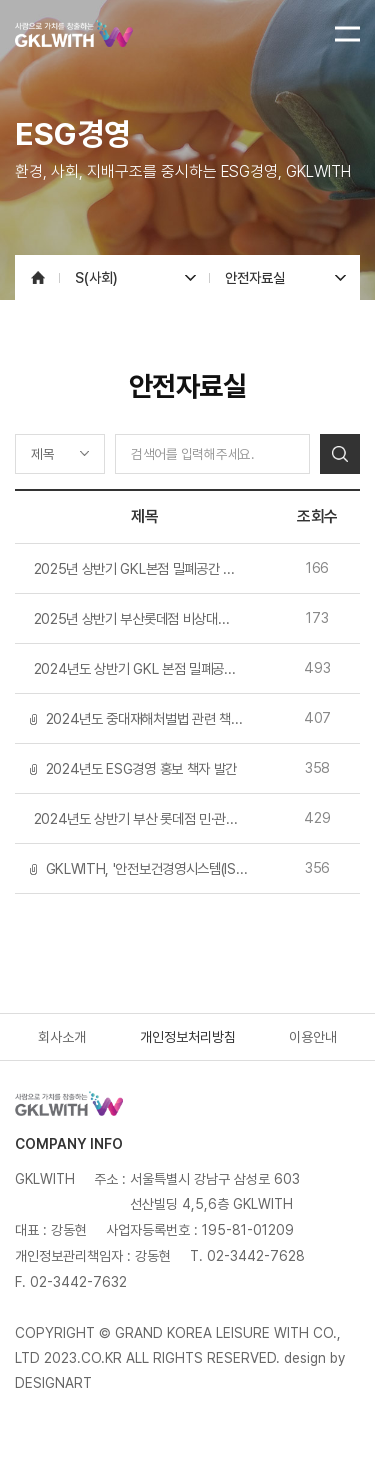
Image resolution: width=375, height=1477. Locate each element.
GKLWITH (102, 33)
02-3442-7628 (256, 1256)
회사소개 (62, 1037)
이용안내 (313, 1037)
